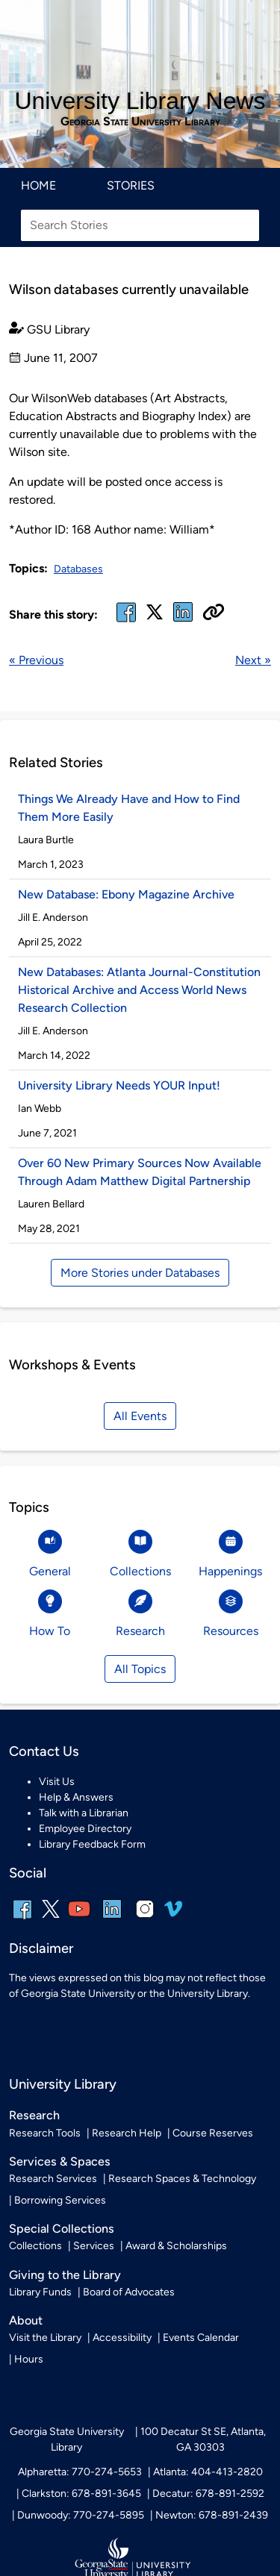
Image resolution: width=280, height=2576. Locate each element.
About (26, 2320)
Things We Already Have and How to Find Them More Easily (129, 808)
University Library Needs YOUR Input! (119, 1085)
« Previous (36, 660)
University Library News (139, 100)
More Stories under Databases (140, 1273)
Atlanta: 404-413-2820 (208, 2472)
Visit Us (57, 1781)
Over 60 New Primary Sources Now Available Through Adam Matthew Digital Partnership (139, 1172)
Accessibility (122, 2337)
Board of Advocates (129, 2292)
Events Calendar (201, 2337)
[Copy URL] (213, 613)
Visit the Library (45, 2337)
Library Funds (40, 2292)
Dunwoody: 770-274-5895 (80, 2515)
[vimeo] (173, 1914)
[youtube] (79, 1919)
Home (38, 185)
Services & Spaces (60, 2161)
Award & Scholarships (176, 2245)
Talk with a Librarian (83, 1813)
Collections (35, 2245)
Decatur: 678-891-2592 (208, 2493)
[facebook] (126, 621)
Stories (131, 185)
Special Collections (61, 2229)
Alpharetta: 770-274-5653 (80, 2472)
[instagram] (144, 1919)
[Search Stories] (140, 225)
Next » (253, 660)
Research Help (126, 2133)
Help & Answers (76, 1797)
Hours (28, 2359)
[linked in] (182, 621)
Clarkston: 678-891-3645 (81, 2493)
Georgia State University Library (140, 121)
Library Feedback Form (92, 1844)
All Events (140, 1416)
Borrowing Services (60, 2200)
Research (34, 2115)
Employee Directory (85, 1828)
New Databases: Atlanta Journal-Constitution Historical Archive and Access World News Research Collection (139, 990)
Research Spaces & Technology (182, 2178)
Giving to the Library (65, 2275)
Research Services (53, 2178)
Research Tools (45, 2133)
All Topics (140, 1669)
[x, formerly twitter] (155, 617)
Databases (78, 569)
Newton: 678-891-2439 (211, 2515)
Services (93, 2245)
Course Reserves (212, 2133)
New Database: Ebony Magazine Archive (126, 894)
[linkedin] (112, 1919)
